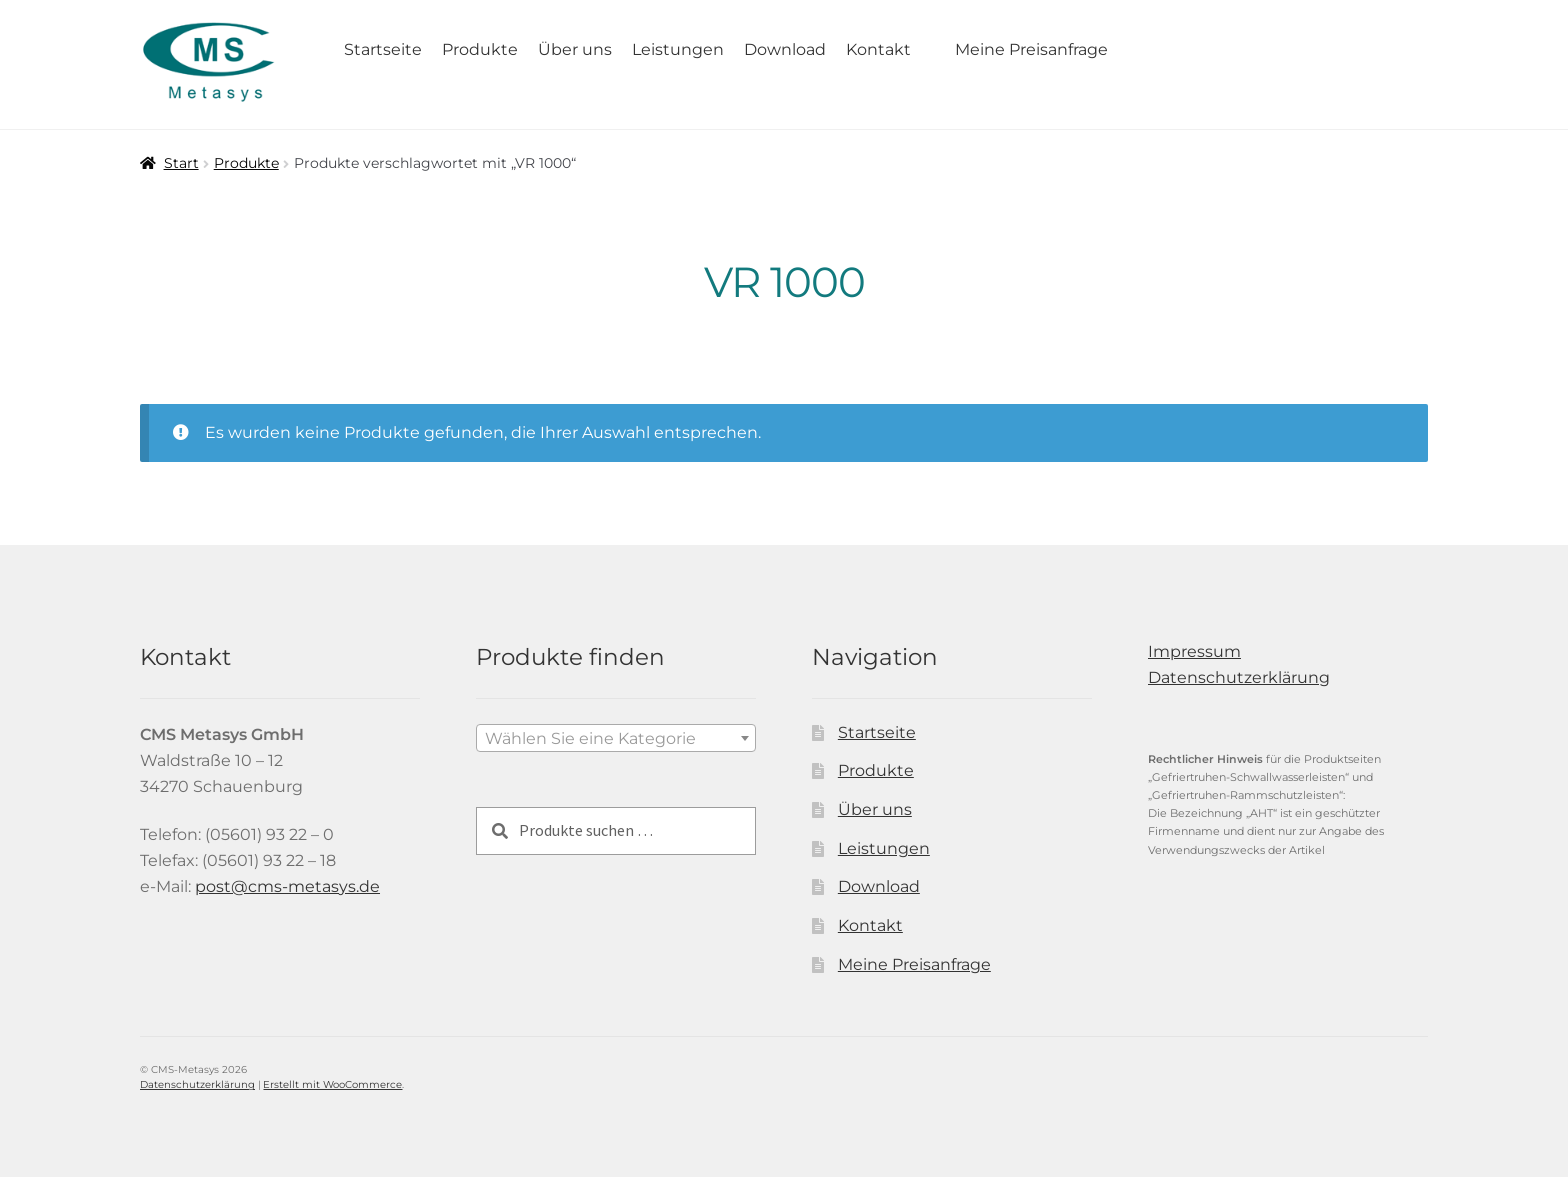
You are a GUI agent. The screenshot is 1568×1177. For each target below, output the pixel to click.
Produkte (480, 49)
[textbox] (616, 739)
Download (785, 49)
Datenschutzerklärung (1239, 677)
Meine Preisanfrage (1031, 49)
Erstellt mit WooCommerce (332, 1084)
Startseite (383, 49)
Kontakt (878, 49)
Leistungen (678, 49)
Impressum (1194, 651)
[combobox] (616, 738)
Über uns (575, 49)
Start (181, 163)
